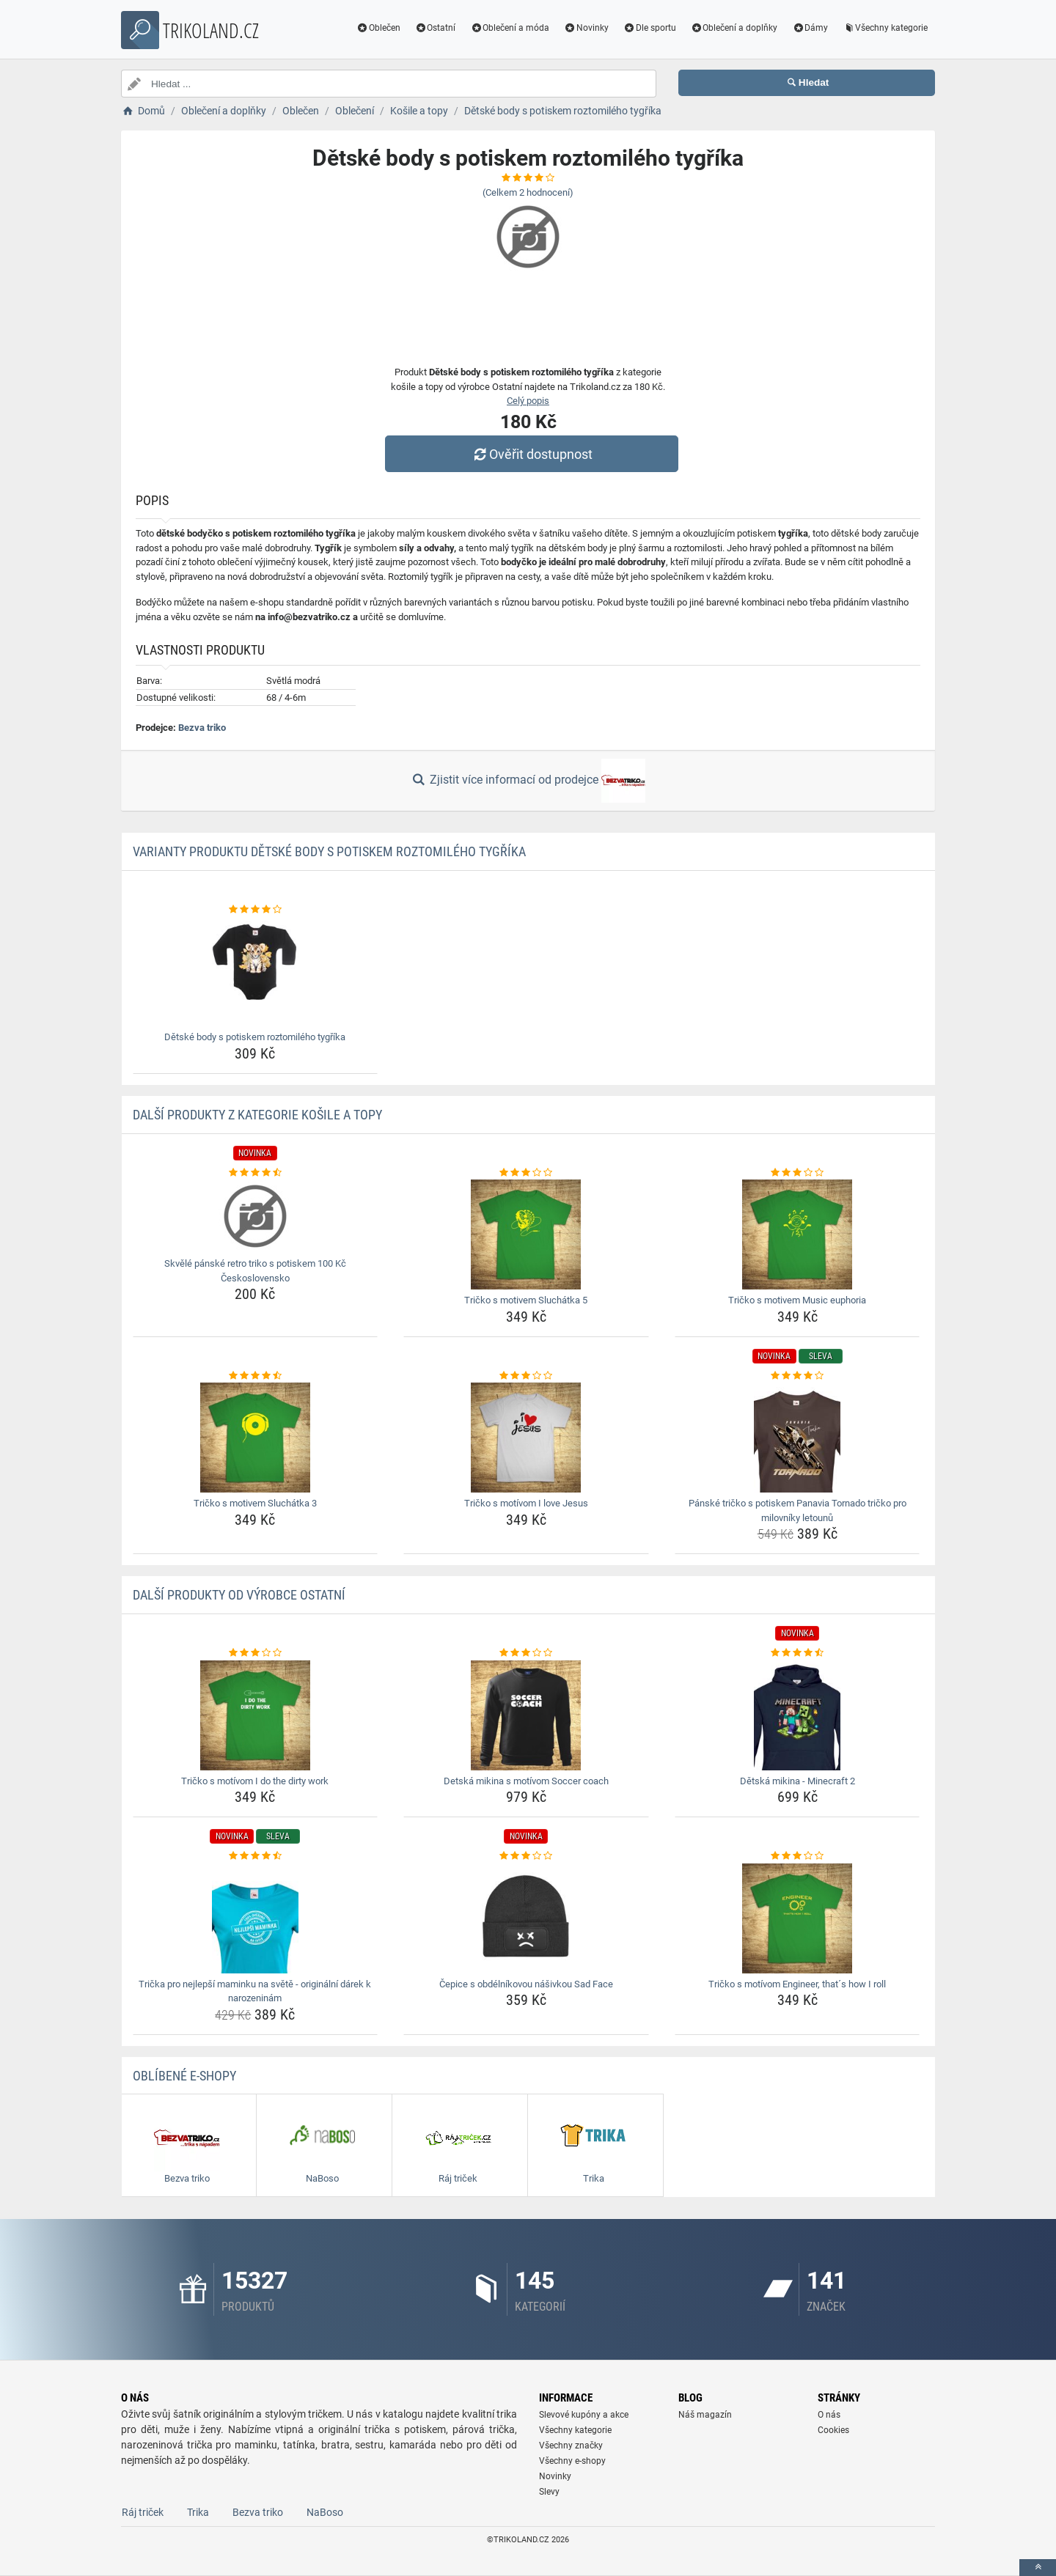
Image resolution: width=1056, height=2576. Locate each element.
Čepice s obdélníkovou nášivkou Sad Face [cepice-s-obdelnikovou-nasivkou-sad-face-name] (526, 1984)
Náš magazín (705, 2415)
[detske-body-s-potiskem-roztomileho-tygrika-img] (255, 971)
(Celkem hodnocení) (528, 192)
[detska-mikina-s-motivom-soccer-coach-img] (526, 1715)
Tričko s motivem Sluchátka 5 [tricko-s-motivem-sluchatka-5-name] (525, 1300)
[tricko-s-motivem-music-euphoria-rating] (797, 1173)
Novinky (586, 28)
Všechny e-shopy (572, 2461)
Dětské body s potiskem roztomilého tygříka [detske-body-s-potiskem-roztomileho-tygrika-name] (254, 1036)
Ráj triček (143, 2512)
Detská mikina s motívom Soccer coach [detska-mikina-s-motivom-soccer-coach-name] (526, 1780)
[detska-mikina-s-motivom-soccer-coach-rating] (526, 1653)
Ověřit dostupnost (532, 454)
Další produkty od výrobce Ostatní (239, 1594)
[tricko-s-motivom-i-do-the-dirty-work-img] (255, 1715)
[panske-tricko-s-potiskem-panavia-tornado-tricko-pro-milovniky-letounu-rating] (797, 1376)
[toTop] (1037, 2567)
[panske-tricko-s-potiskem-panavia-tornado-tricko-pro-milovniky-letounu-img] (797, 1438)
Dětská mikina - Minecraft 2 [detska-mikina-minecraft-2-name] (797, 1780)
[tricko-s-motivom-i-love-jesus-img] (526, 1438)
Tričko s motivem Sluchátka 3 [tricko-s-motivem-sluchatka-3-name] (255, 1503)
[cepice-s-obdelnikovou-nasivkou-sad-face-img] (526, 1918)
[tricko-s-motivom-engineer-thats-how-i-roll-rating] (797, 1856)
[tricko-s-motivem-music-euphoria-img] (797, 1234)
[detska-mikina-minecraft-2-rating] (797, 1653)
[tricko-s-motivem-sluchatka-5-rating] (526, 1173)
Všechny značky (571, 2445)
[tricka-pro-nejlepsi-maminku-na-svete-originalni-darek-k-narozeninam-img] (255, 1918)
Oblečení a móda (509, 28)
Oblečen (378, 28)
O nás (829, 2415)
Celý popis (528, 400)
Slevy (549, 2492)
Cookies (833, 2430)
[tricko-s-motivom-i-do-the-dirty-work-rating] (255, 1653)
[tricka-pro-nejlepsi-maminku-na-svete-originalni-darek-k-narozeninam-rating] (255, 1856)
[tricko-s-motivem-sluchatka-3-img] (255, 1438)
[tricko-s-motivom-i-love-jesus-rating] (526, 1376)
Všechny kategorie (885, 28)
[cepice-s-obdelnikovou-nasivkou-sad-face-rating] (526, 1856)
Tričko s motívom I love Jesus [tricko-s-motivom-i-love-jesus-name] (526, 1503)
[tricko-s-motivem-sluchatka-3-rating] (255, 1376)
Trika (198, 2512)
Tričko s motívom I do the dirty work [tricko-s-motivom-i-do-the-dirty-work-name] (255, 1780)
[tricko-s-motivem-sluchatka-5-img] (526, 1234)
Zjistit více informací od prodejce (528, 781)
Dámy (810, 28)
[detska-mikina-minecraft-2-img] (797, 1715)
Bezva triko (202, 727)
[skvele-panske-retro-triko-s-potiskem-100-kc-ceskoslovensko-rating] (255, 1173)
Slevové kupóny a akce (583, 2415)
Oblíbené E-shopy (184, 2075)
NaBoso (325, 2512)
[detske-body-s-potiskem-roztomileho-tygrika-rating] (255, 909)
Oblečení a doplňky (734, 28)
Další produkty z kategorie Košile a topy (257, 1114)
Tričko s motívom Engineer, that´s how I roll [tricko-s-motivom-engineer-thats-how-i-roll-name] (797, 1984)
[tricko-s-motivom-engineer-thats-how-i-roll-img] (797, 1918)
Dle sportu (649, 28)
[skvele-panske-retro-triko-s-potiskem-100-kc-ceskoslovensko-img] (255, 1216)
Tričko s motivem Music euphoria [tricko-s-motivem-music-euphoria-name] (797, 1300)
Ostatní (435, 28)
